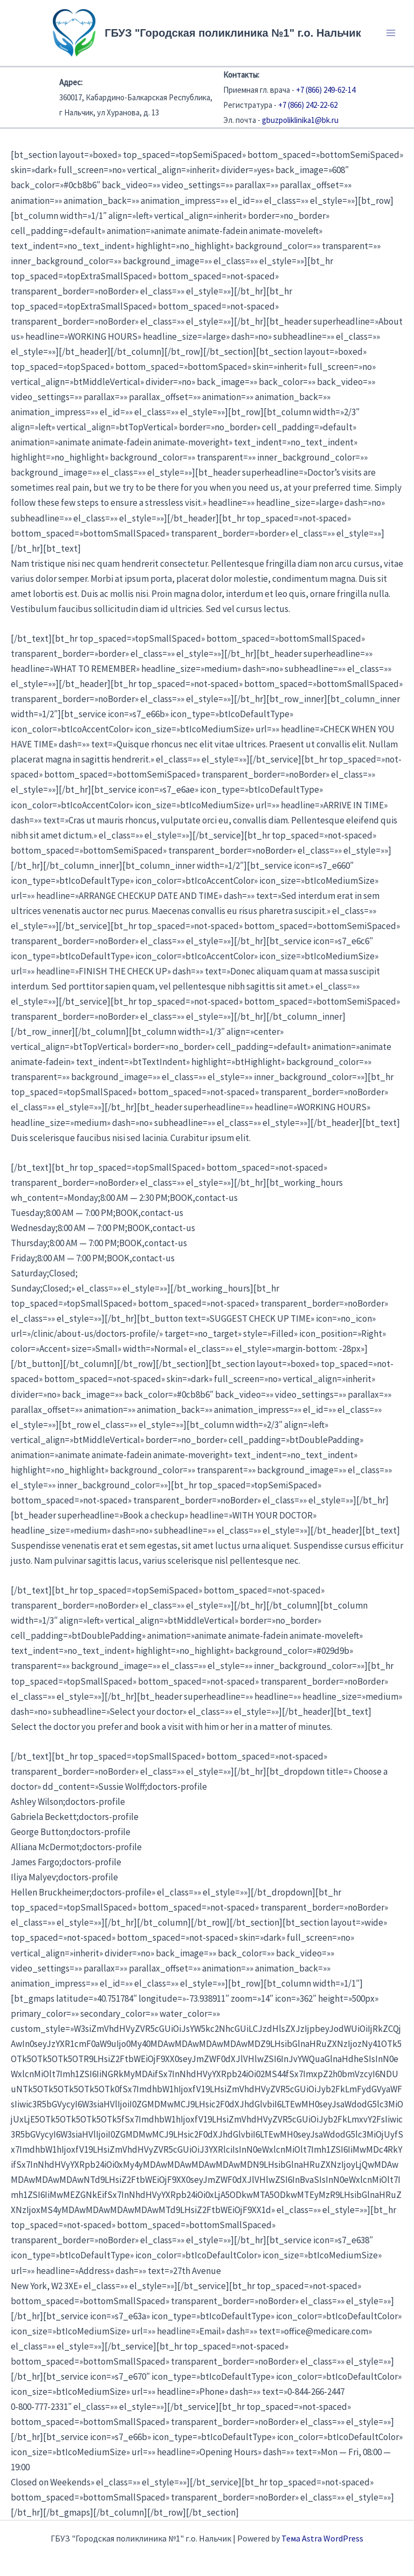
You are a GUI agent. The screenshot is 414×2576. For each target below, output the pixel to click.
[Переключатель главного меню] (391, 32)
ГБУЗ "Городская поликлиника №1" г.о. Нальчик (233, 33)
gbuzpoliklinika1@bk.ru (300, 120)
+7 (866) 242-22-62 (307, 105)
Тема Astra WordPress (322, 2538)
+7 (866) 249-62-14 (325, 90)
